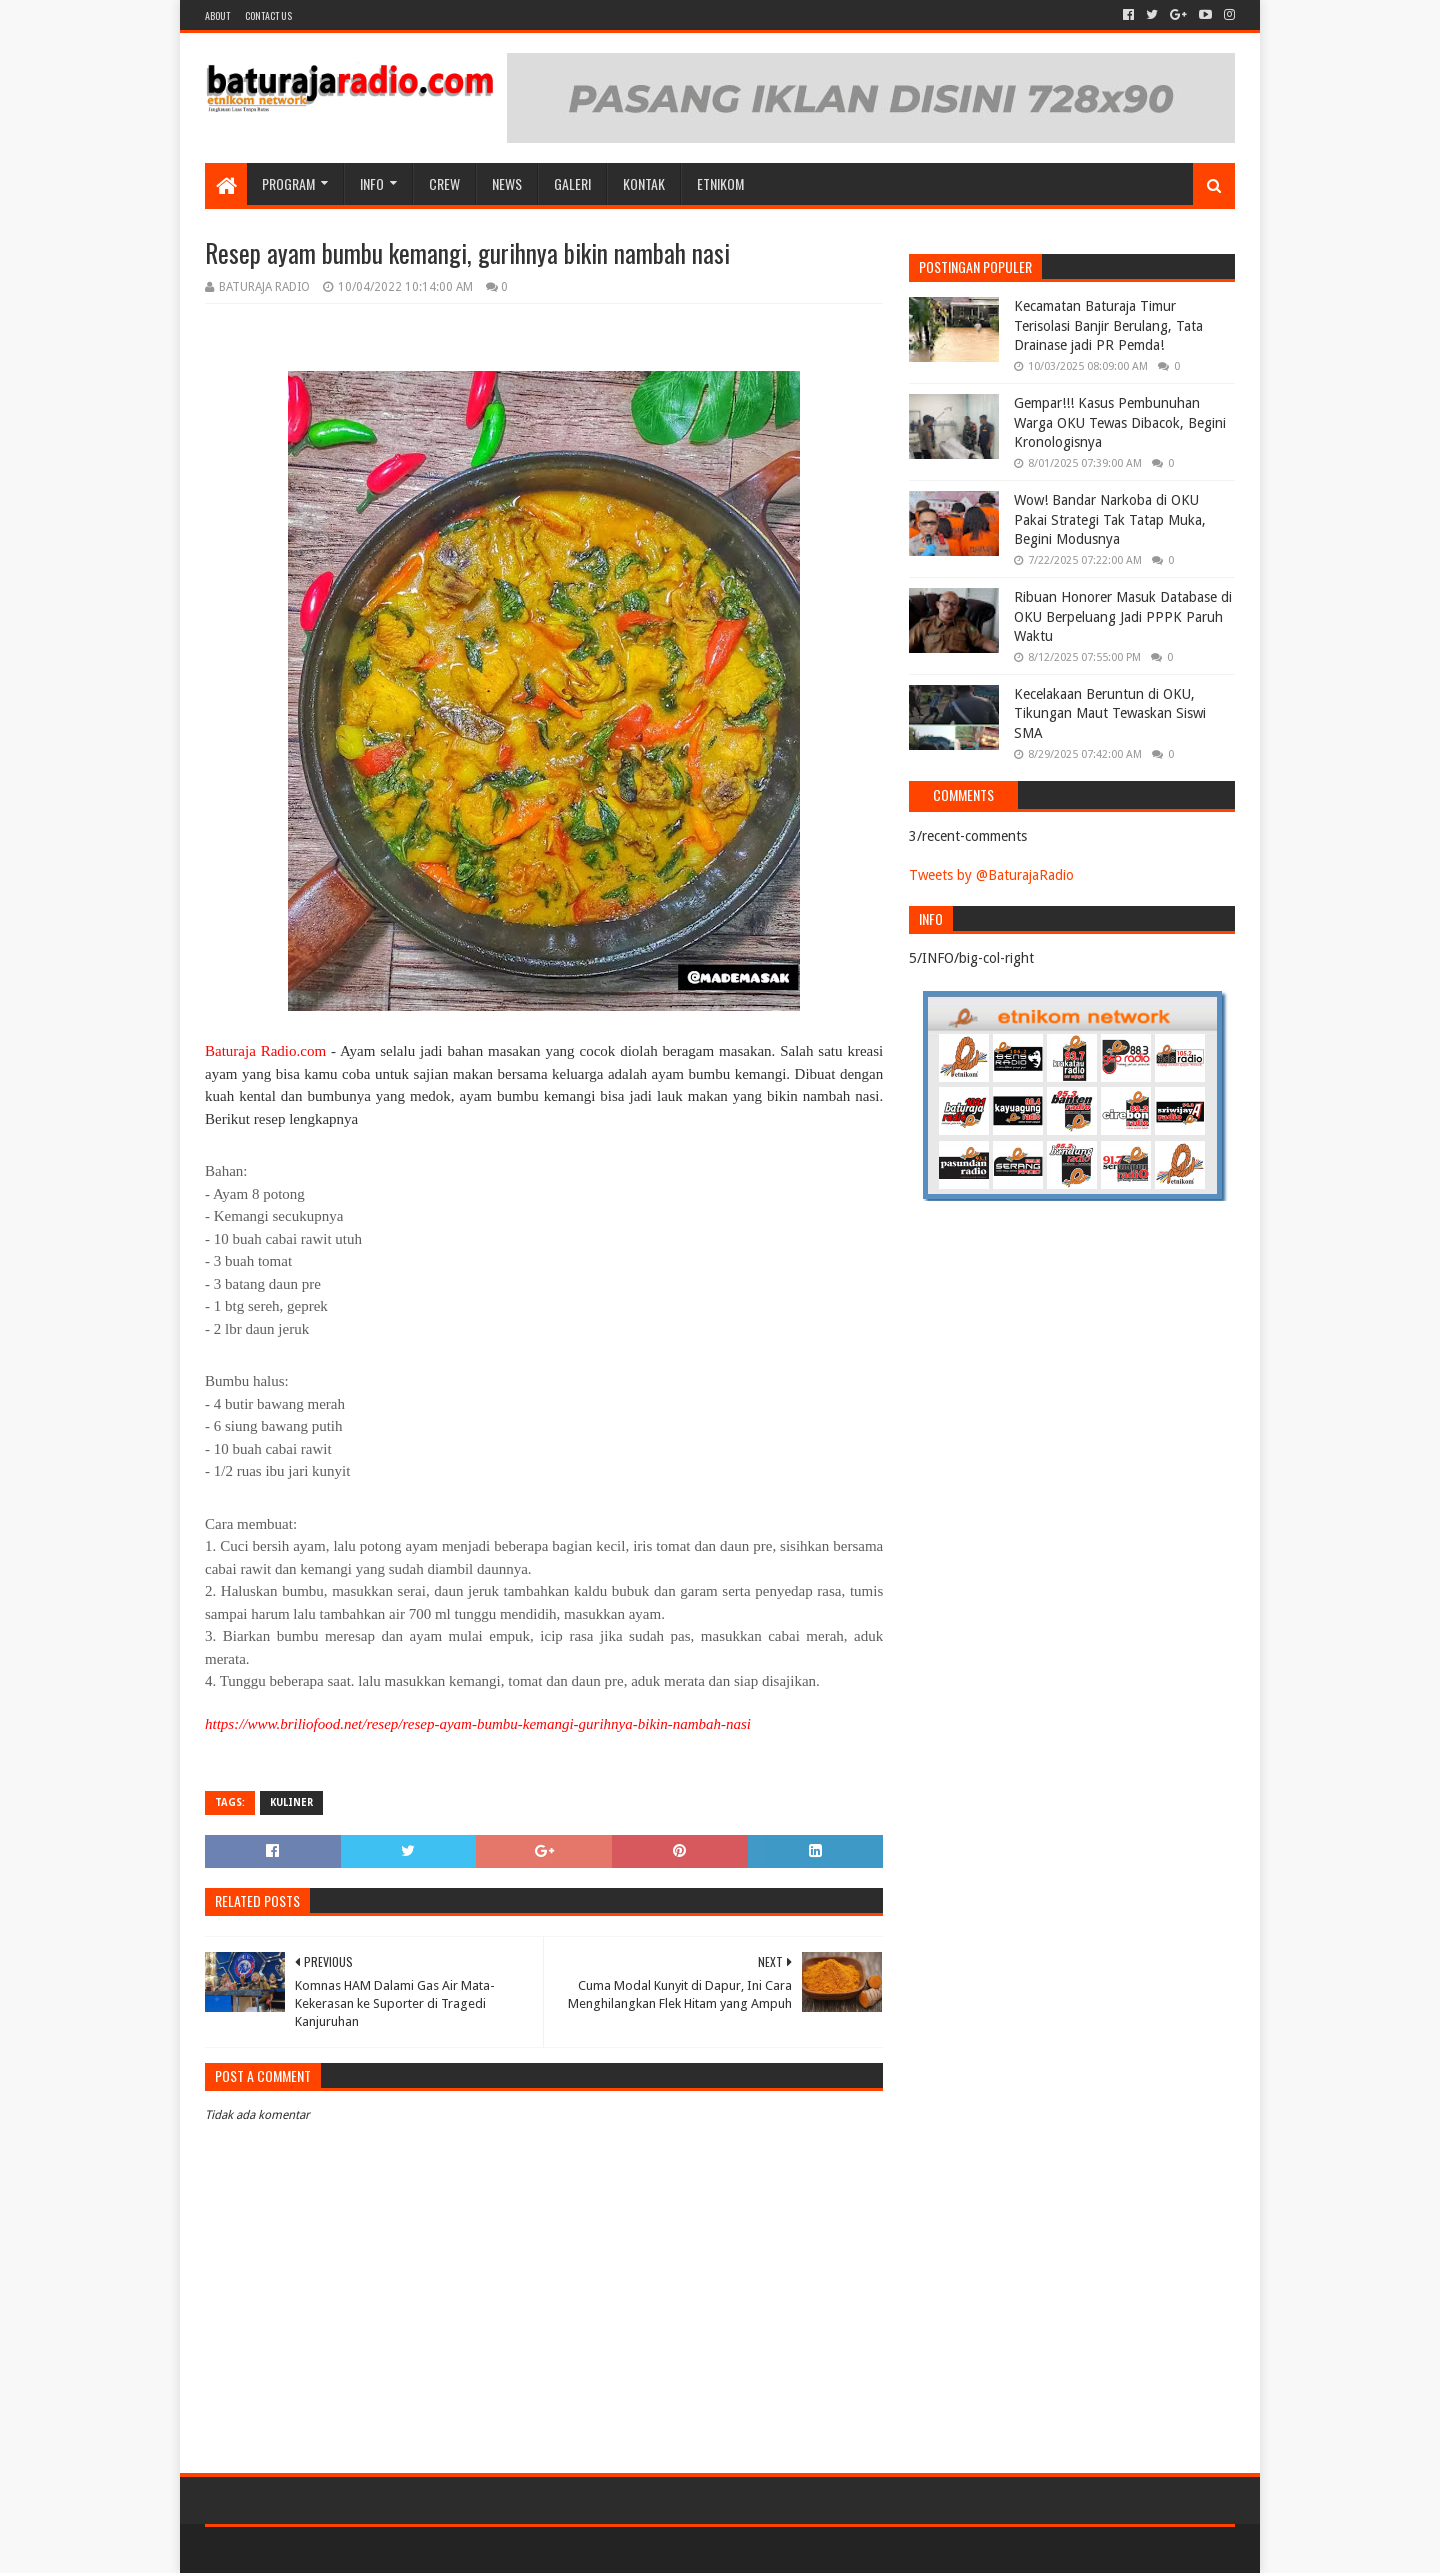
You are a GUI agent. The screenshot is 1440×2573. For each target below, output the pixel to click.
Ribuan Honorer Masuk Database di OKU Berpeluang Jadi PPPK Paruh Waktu (1123, 616)
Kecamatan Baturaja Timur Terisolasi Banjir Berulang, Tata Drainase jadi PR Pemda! (1108, 325)
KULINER (291, 1802)
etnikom (720, 183)
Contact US (268, 15)
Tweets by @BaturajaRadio (991, 875)
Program (288, 183)
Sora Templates (316, 2549)
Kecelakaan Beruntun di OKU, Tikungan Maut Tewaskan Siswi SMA (1110, 713)
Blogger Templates (431, 2549)
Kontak (644, 183)
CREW (444, 183)
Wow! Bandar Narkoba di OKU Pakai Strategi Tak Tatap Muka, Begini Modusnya (1110, 519)
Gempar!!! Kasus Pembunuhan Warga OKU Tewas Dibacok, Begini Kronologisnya (1120, 422)
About (217, 15)
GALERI (572, 183)
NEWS (507, 183)
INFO (372, 183)
